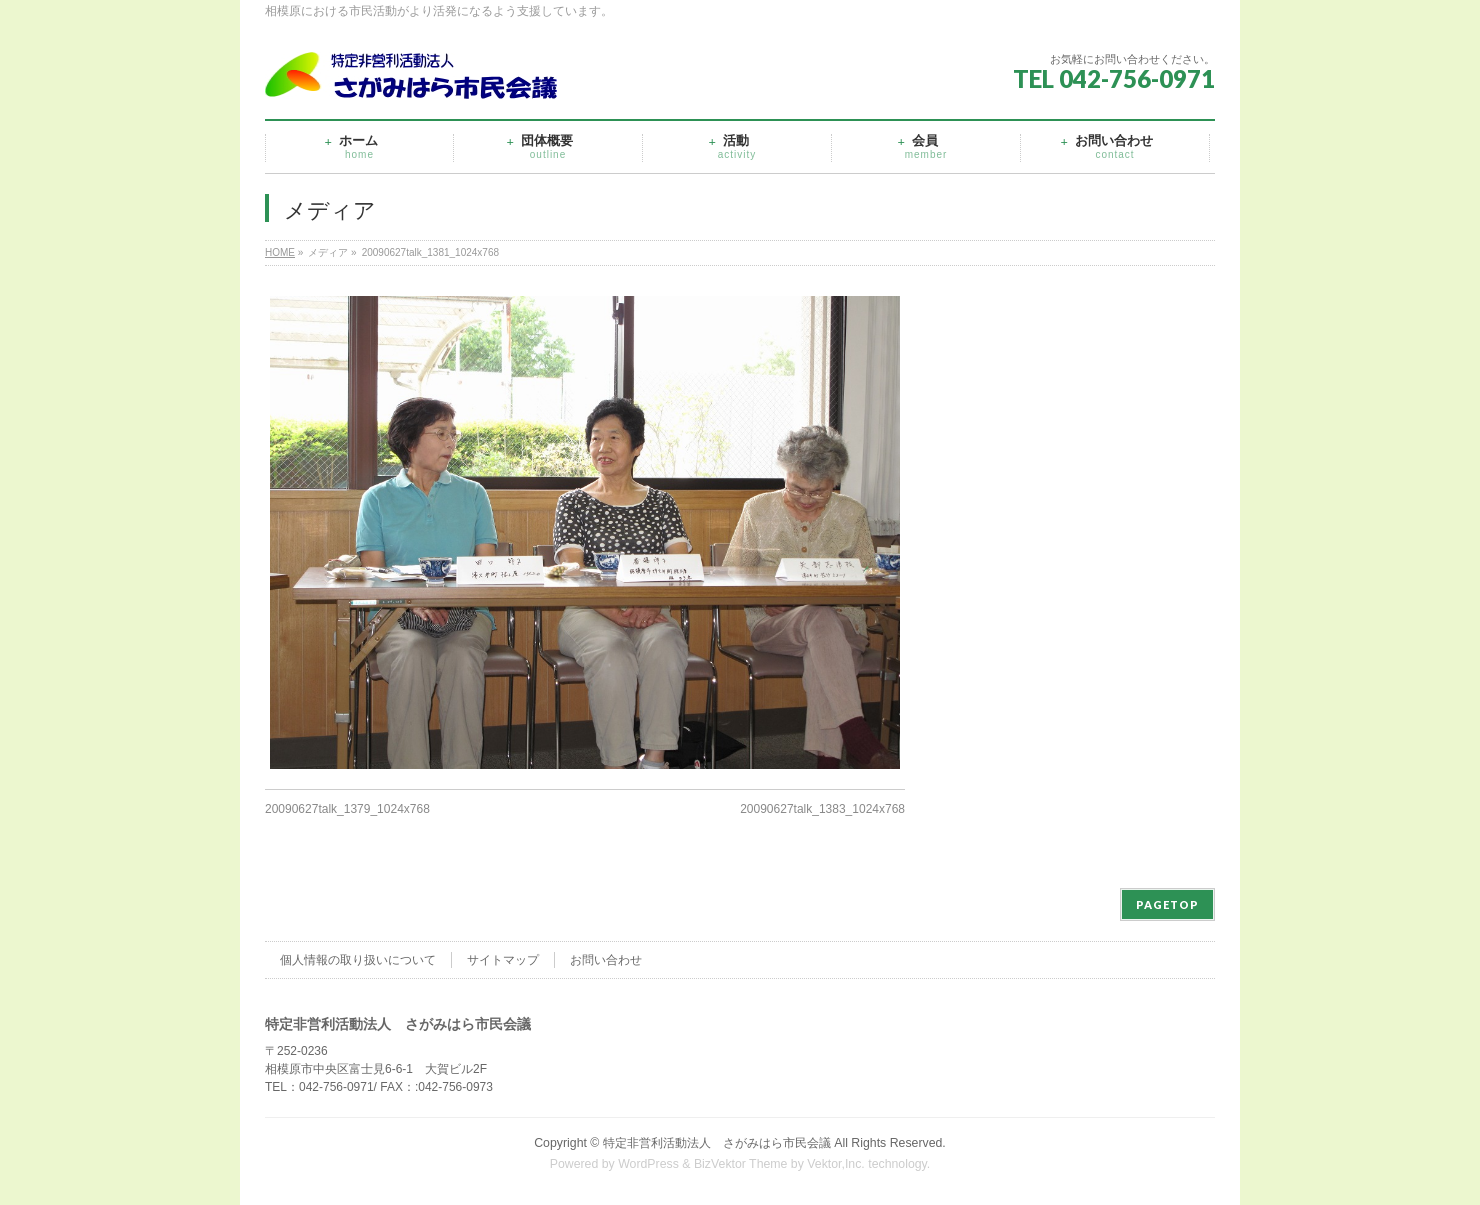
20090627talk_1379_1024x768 (347, 809)
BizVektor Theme (741, 1164)
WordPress (648, 1164)
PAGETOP (1167, 904)
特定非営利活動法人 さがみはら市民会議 (717, 1143)
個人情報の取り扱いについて (358, 960)
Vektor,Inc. (836, 1164)
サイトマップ (503, 960)
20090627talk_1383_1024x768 (822, 809)
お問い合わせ (606, 960)
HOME (280, 252)
